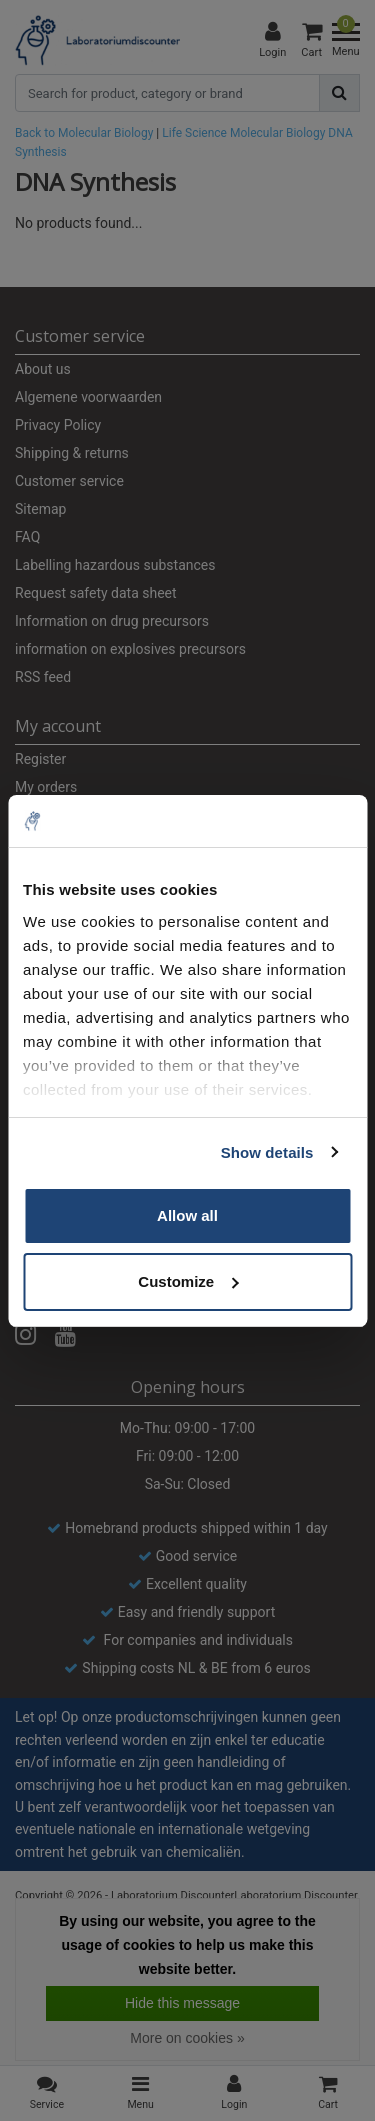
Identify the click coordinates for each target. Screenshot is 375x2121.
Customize (188, 1281)
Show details (267, 1152)
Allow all (187, 1215)
